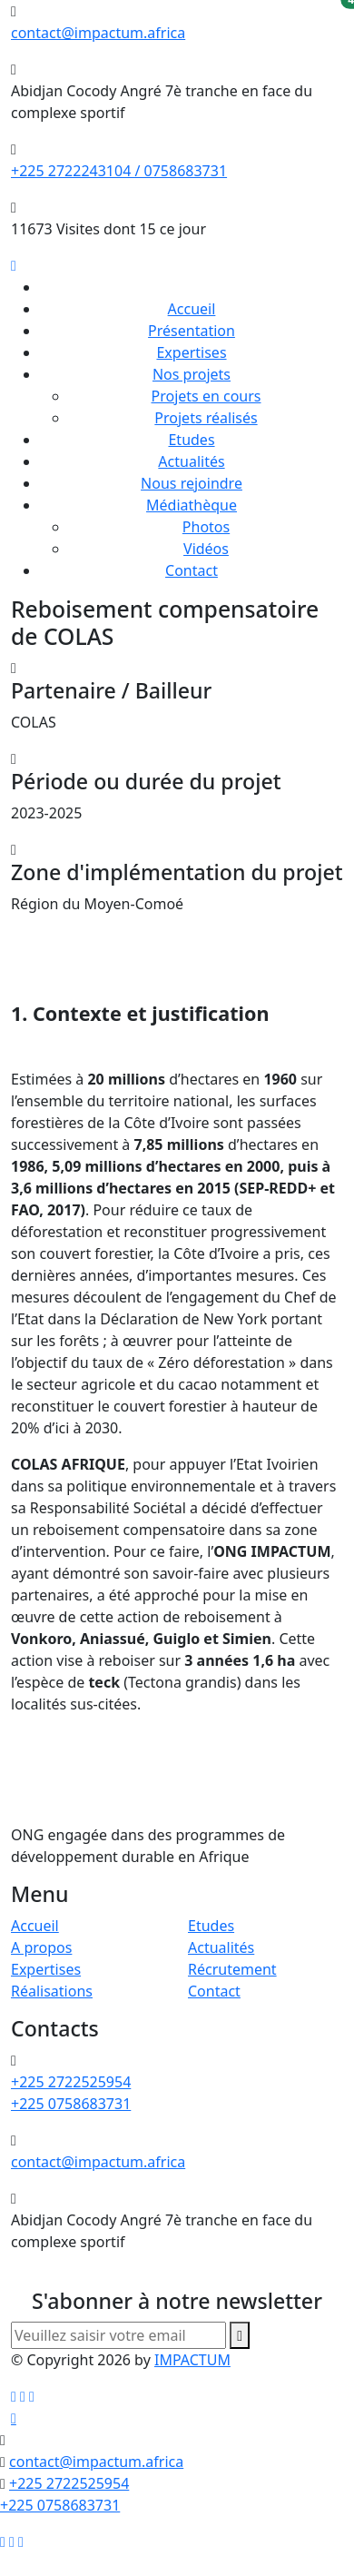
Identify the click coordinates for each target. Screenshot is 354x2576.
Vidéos (206, 549)
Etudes (191, 440)
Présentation (191, 331)
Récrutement (232, 1969)
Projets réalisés (205, 418)
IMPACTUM (192, 2360)
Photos (206, 527)
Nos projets (191, 374)
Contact (191, 570)
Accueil (192, 309)
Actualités (191, 461)
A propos (41, 1947)
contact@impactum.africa (98, 33)
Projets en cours (206, 396)
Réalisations (52, 1991)
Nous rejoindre (191, 483)
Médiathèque (191, 505)
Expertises (191, 352)
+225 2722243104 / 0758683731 (119, 171)
